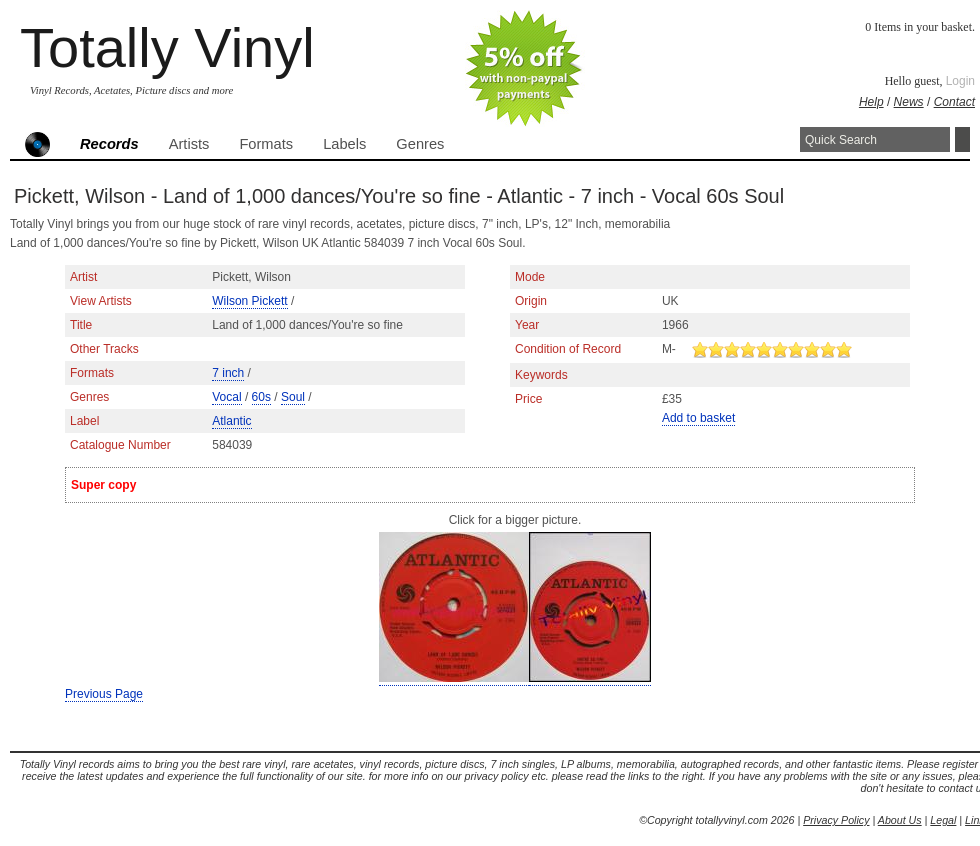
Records (109, 144)
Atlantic (231, 421)
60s (261, 397)
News (909, 102)
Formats (266, 144)
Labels (344, 144)
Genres (420, 144)
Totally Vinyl (167, 47)
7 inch (228, 373)
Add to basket (698, 418)
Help (871, 102)
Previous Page (104, 694)
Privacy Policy (836, 820)
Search (962, 139)
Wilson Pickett (249, 301)
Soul (293, 397)
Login (960, 81)
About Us (900, 820)
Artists (189, 144)
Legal (943, 820)
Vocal (226, 397)
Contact (954, 102)
